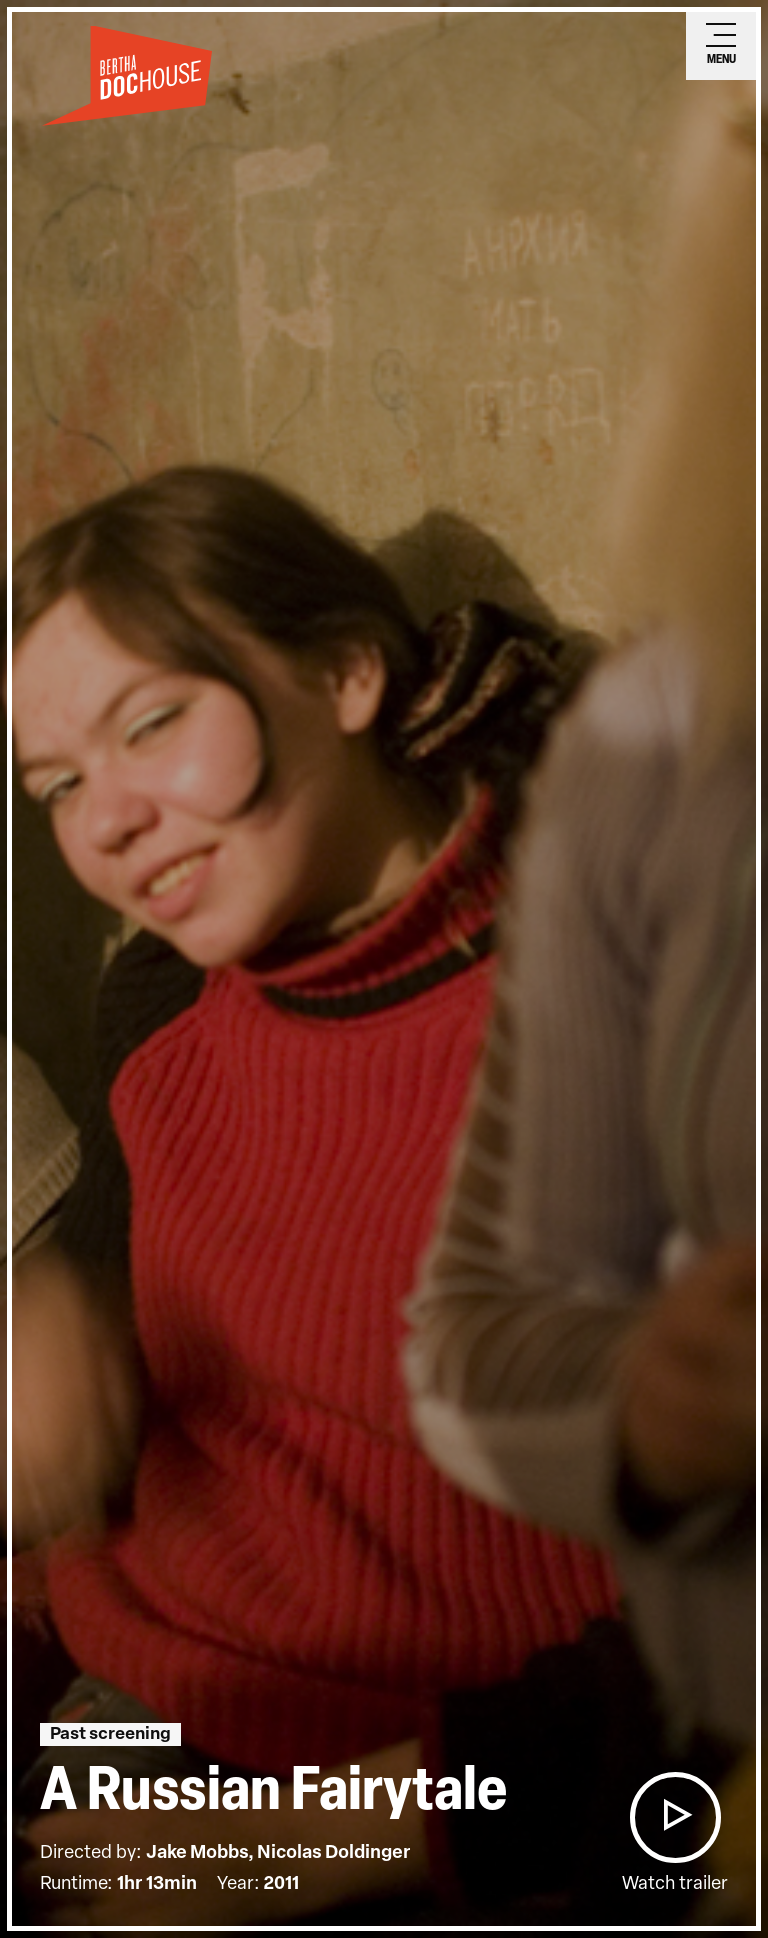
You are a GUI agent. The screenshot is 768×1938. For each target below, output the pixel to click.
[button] (675, 1817)
